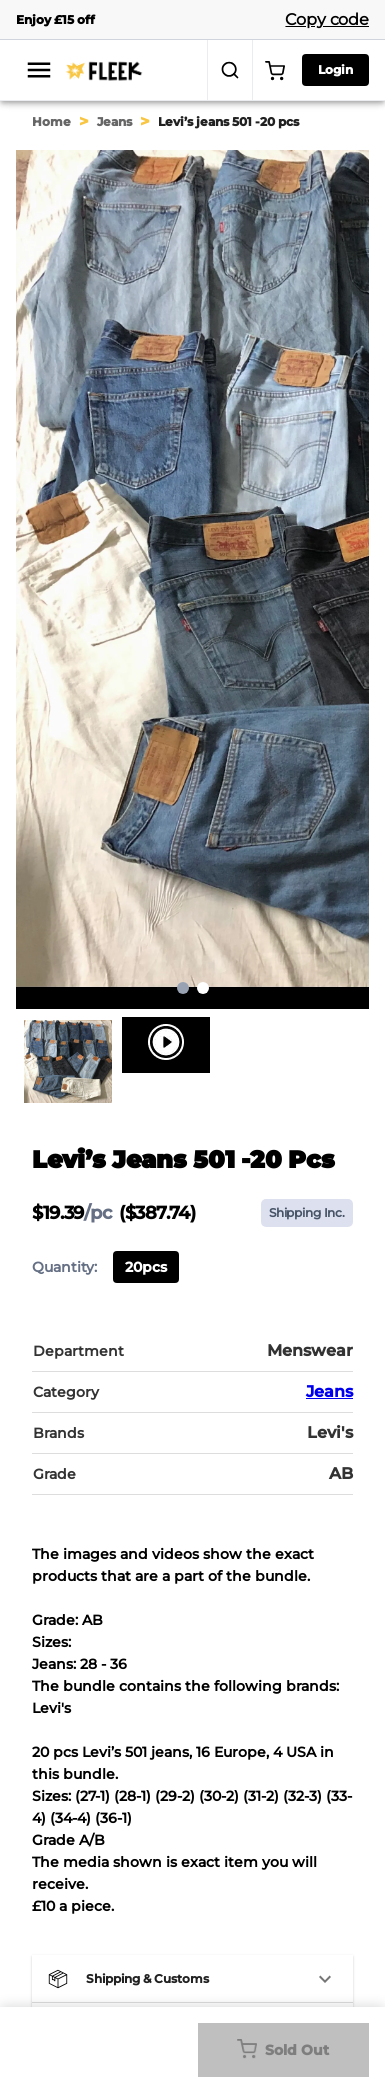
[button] (192, 1979)
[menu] (39, 70)
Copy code (327, 19)
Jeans (114, 121)
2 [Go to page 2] (203, 988)
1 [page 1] (183, 988)
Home (51, 121)
